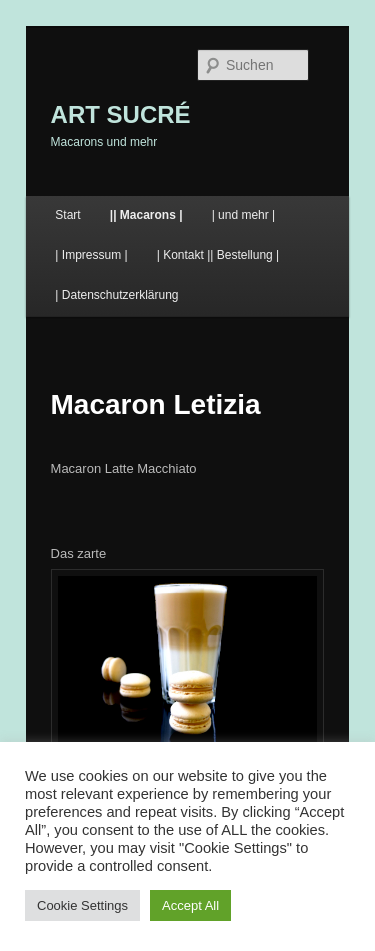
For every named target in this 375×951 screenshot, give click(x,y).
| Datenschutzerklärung (116, 295)
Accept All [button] (190, 905)
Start (67, 215)
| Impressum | (91, 255)
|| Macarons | (146, 215)
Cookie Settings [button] (82, 905)
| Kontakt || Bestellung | (218, 255)
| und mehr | (244, 215)
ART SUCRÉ (121, 114)
